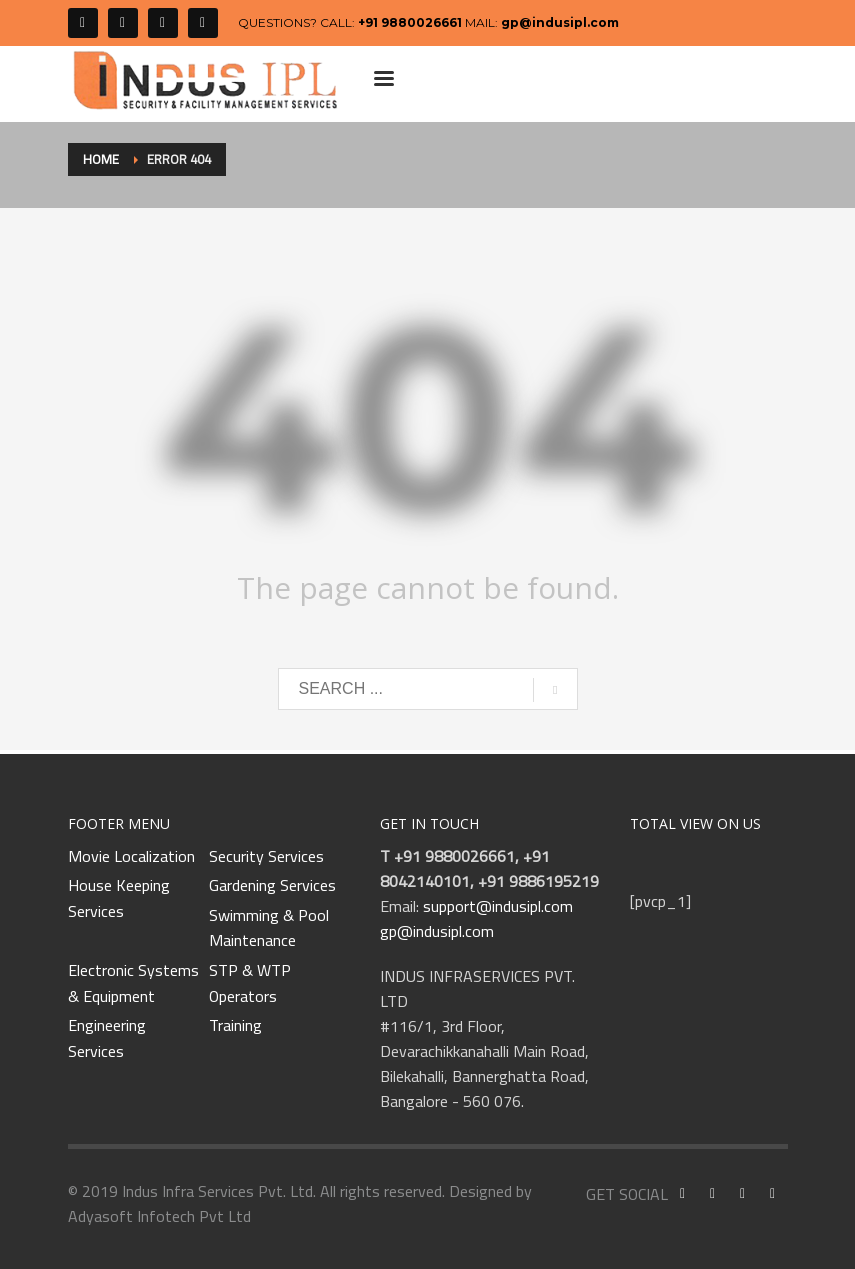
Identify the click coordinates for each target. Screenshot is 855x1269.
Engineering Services (107, 1038)
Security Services (266, 857)
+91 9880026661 (410, 22)
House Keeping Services (119, 898)
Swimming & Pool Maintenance (269, 928)
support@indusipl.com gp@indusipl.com (476, 918)
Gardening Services (272, 886)
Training (235, 1026)
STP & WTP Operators (250, 983)
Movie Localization (131, 857)
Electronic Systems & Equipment (133, 983)
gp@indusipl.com (560, 22)
